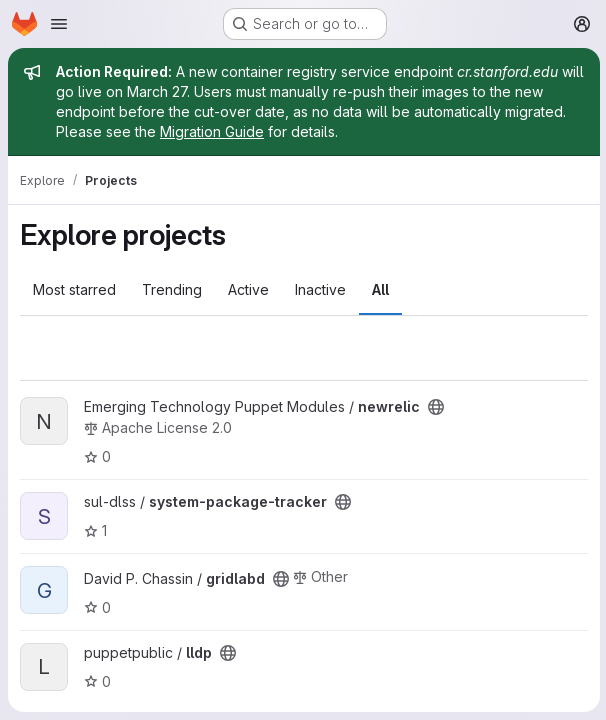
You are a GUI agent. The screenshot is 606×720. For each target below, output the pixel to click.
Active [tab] (248, 289)
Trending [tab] (172, 289)
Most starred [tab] (74, 289)
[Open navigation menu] (59, 24)
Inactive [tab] (320, 289)
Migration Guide (212, 131)
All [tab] (380, 289)
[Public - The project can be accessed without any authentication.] (436, 407)
